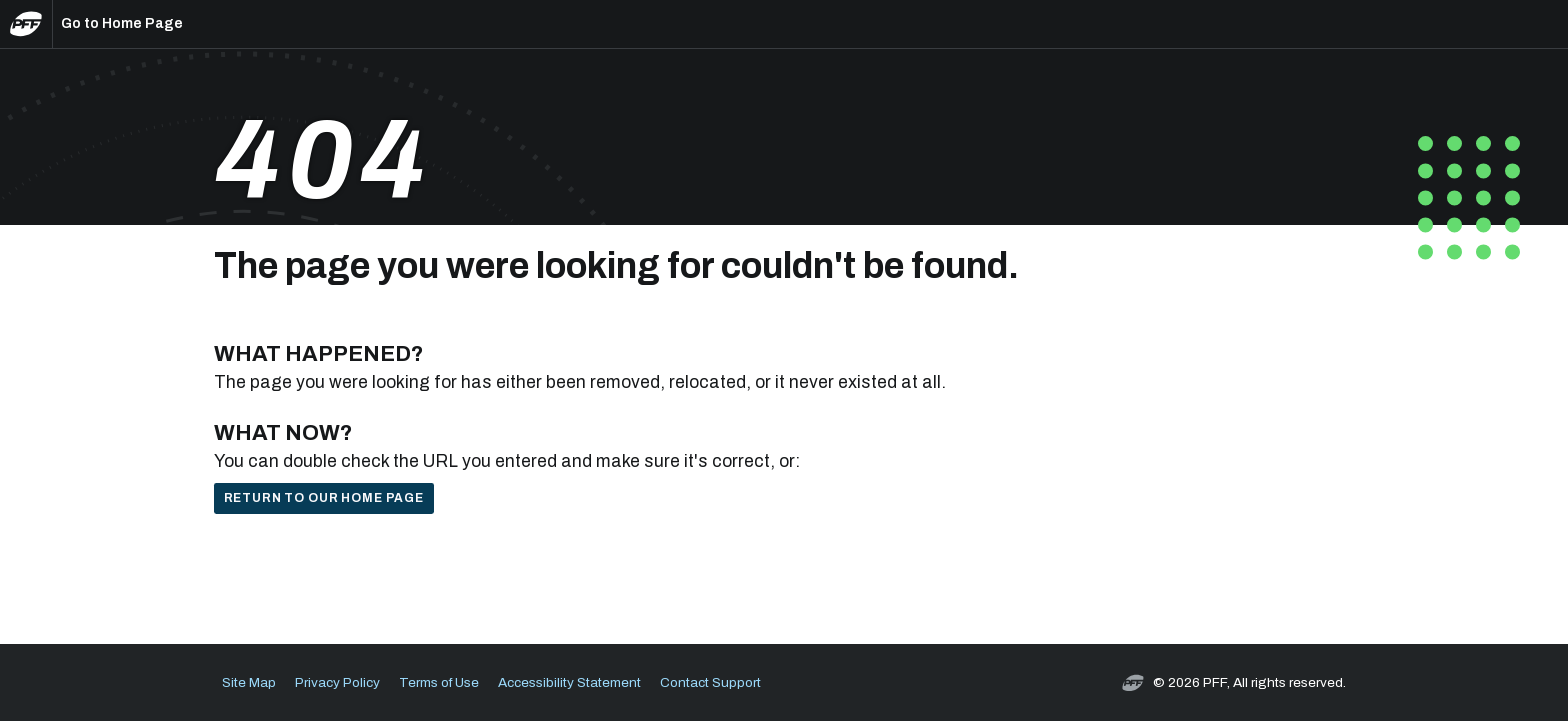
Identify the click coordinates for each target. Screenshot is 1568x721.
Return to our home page (324, 498)
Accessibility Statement (569, 682)
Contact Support (710, 682)
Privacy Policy (337, 682)
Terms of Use (439, 682)
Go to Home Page (122, 23)
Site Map (249, 682)
